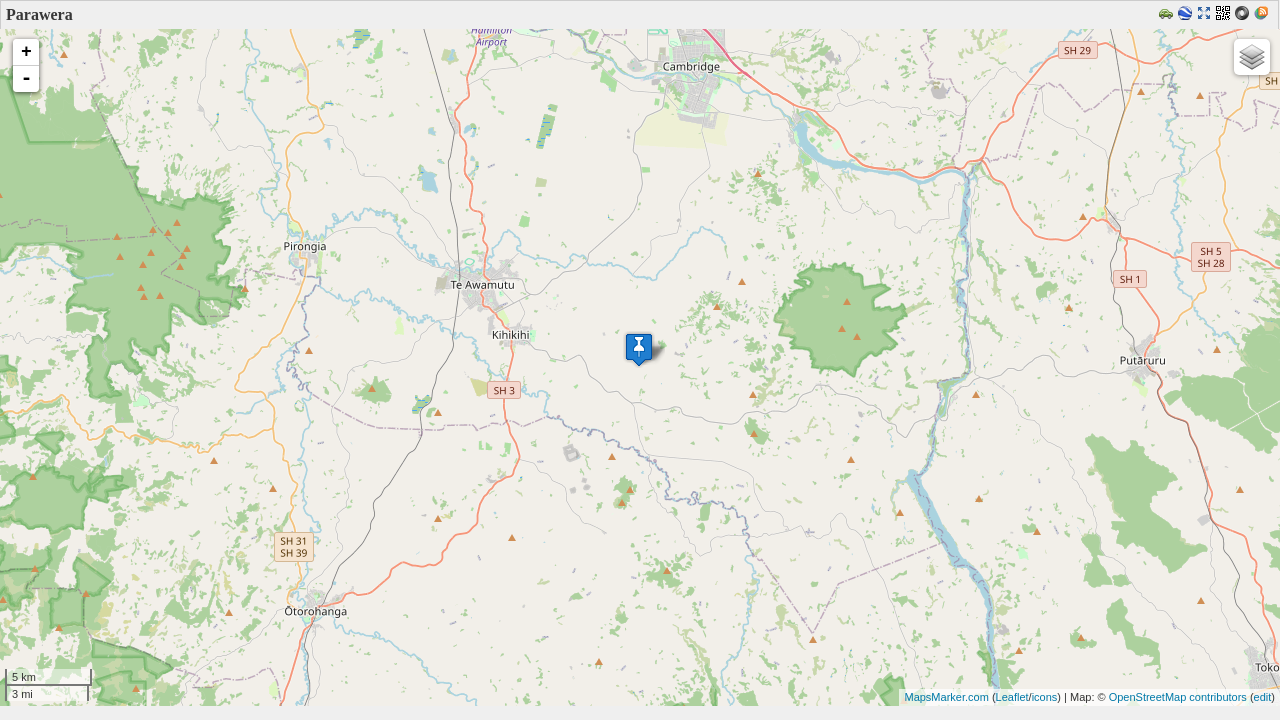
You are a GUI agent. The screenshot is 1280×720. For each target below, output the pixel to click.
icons (1045, 697)
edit (1263, 697)
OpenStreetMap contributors (1178, 697)
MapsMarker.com (946, 697)
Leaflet (1012, 697)
